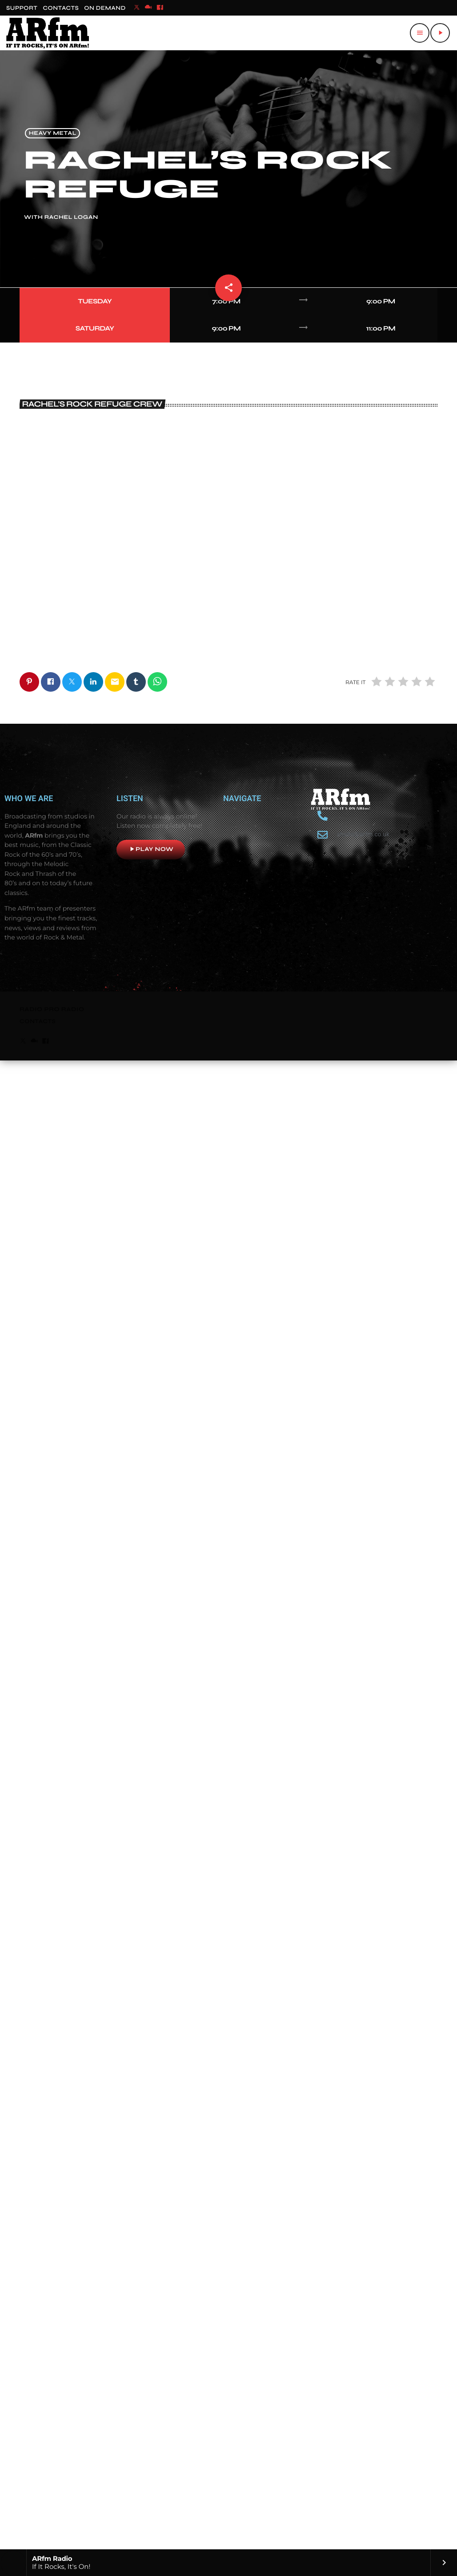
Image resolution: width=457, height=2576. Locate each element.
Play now (150, 2338)
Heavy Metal (52, 133)
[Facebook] (160, 8)
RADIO (32, 2498)
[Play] (440, 33)
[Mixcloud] (148, 8)
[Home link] (47, 32)
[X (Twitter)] (136, 8)
